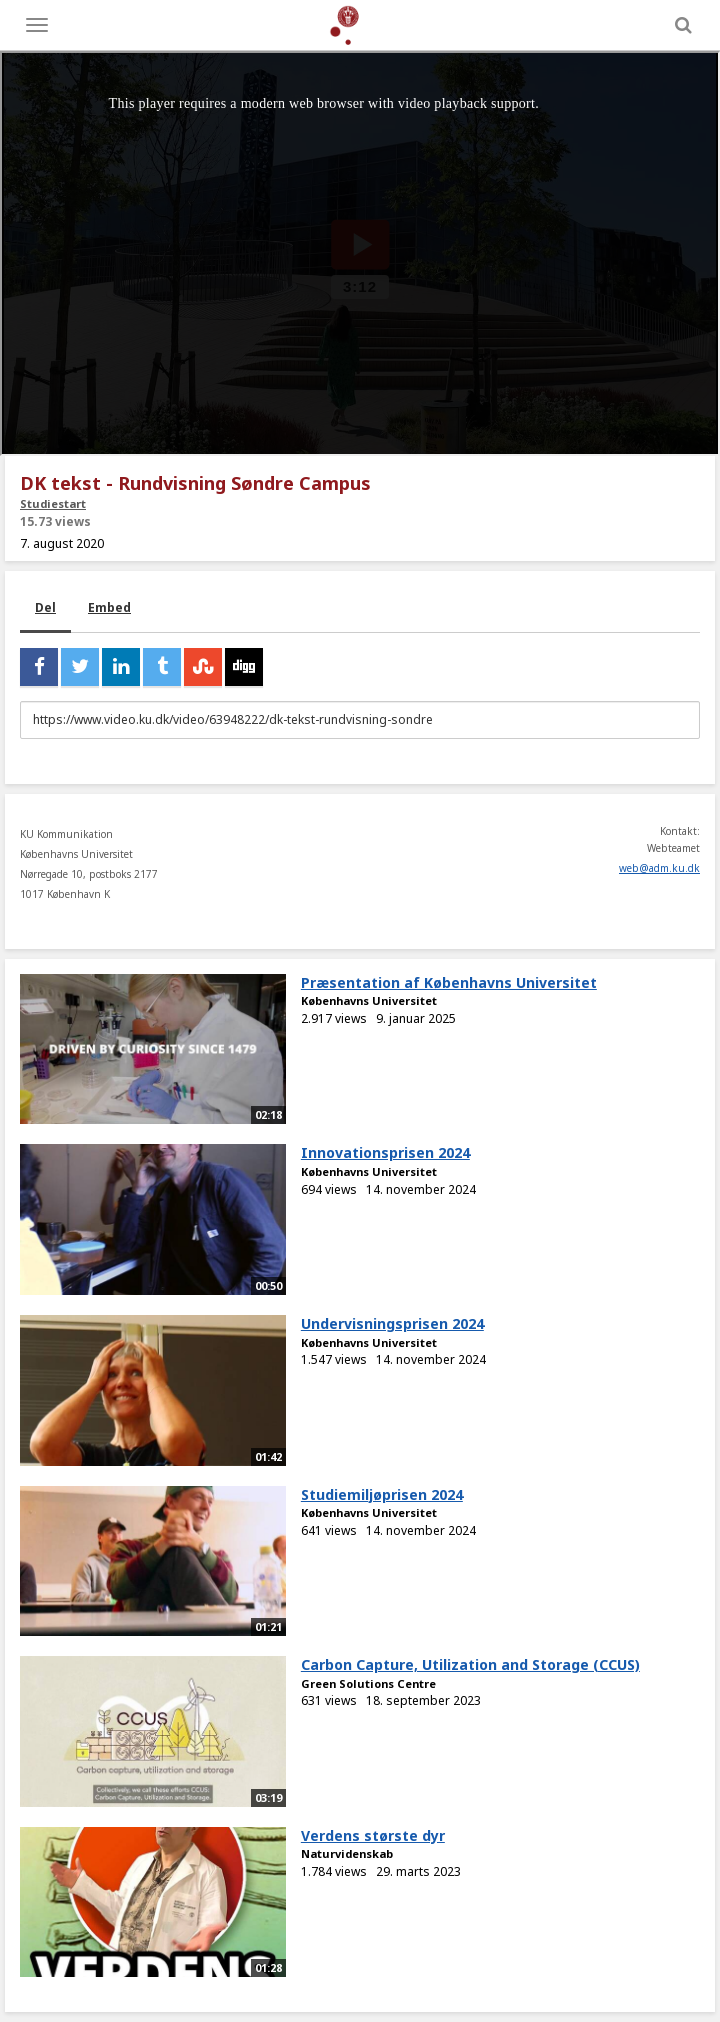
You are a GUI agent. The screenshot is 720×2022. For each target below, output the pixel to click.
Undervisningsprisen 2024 (392, 1323)
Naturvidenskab (347, 1853)
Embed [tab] (109, 607)
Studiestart (53, 503)
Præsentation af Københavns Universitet (449, 982)
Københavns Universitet (369, 1000)
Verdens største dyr (373, 1835)
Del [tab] (45, 607)
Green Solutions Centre (368, 1683)
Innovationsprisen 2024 (385, 1152)
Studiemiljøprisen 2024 (382, 1494)
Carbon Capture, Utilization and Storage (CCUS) (470, 1664)
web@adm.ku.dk (659, 868)
